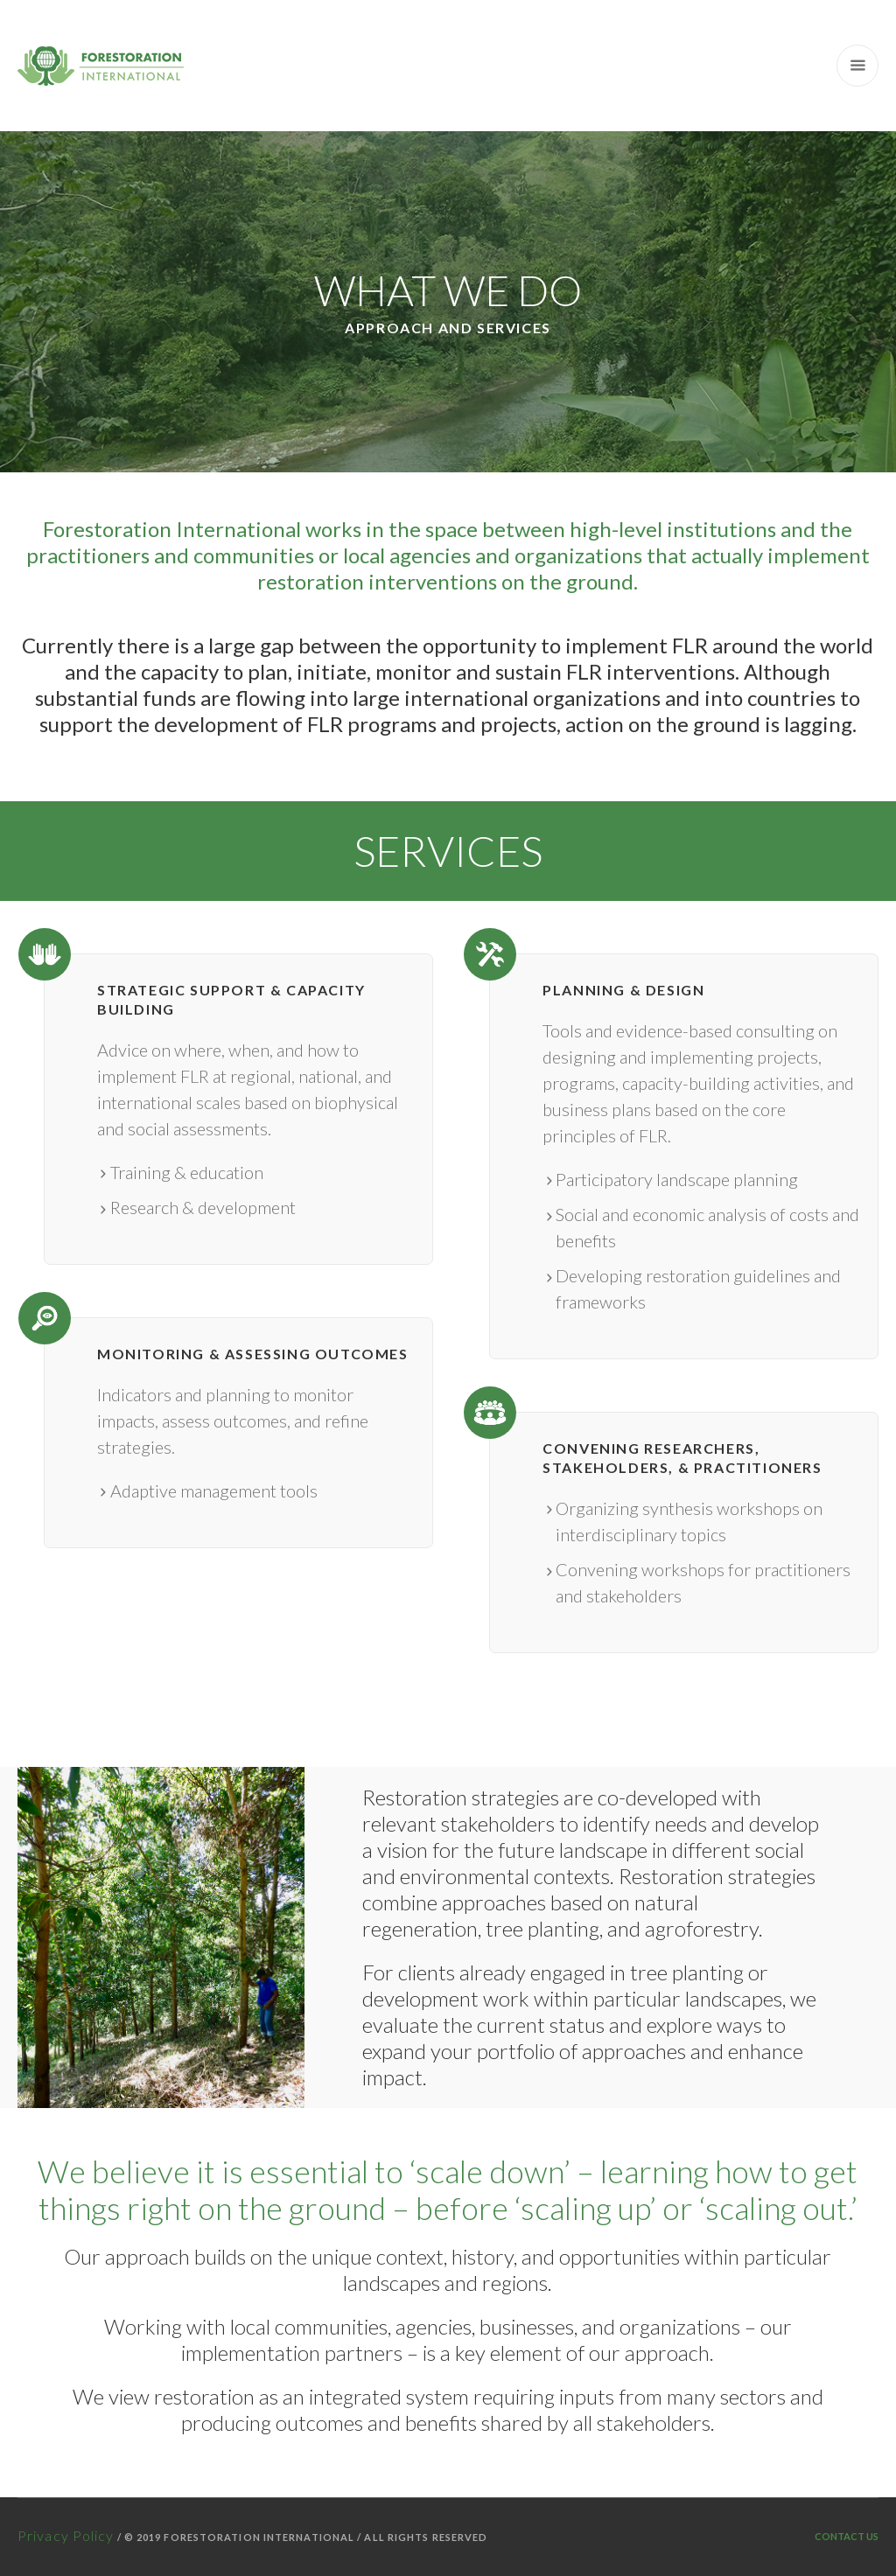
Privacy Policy (66, 2535)
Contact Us (846, 2536)
